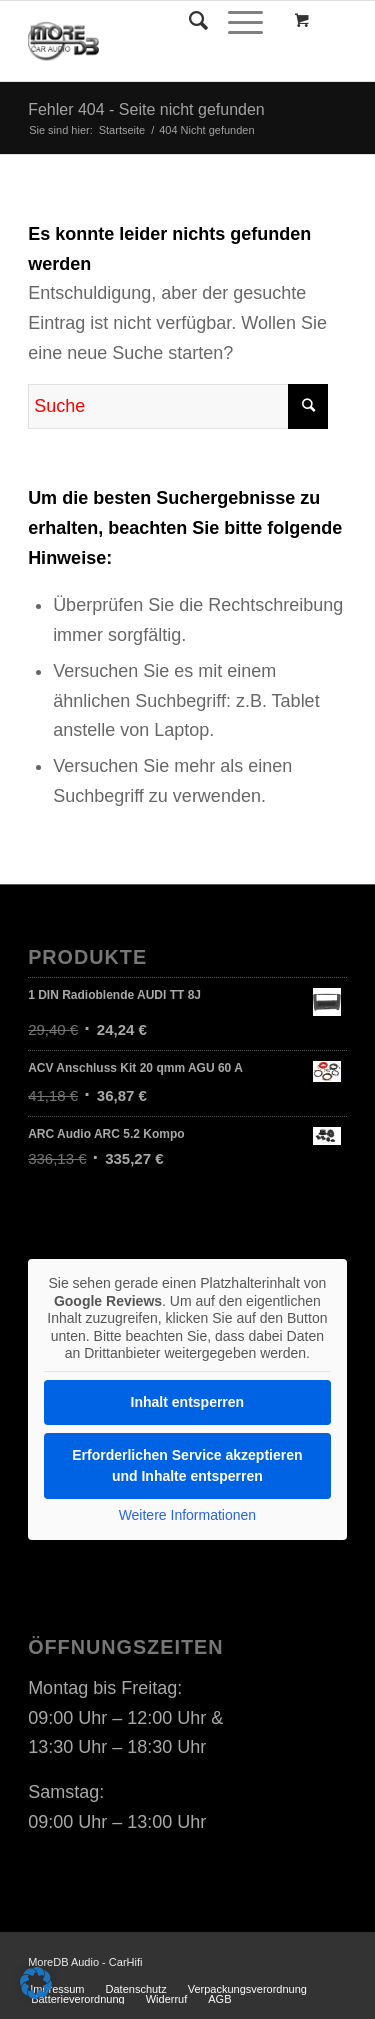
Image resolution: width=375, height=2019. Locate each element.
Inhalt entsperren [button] (188, 1401)
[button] (36, 1983)
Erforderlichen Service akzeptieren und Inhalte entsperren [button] (187, 1464)
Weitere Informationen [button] (187, 1514)
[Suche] (188, 21)
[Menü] (235, 21)
